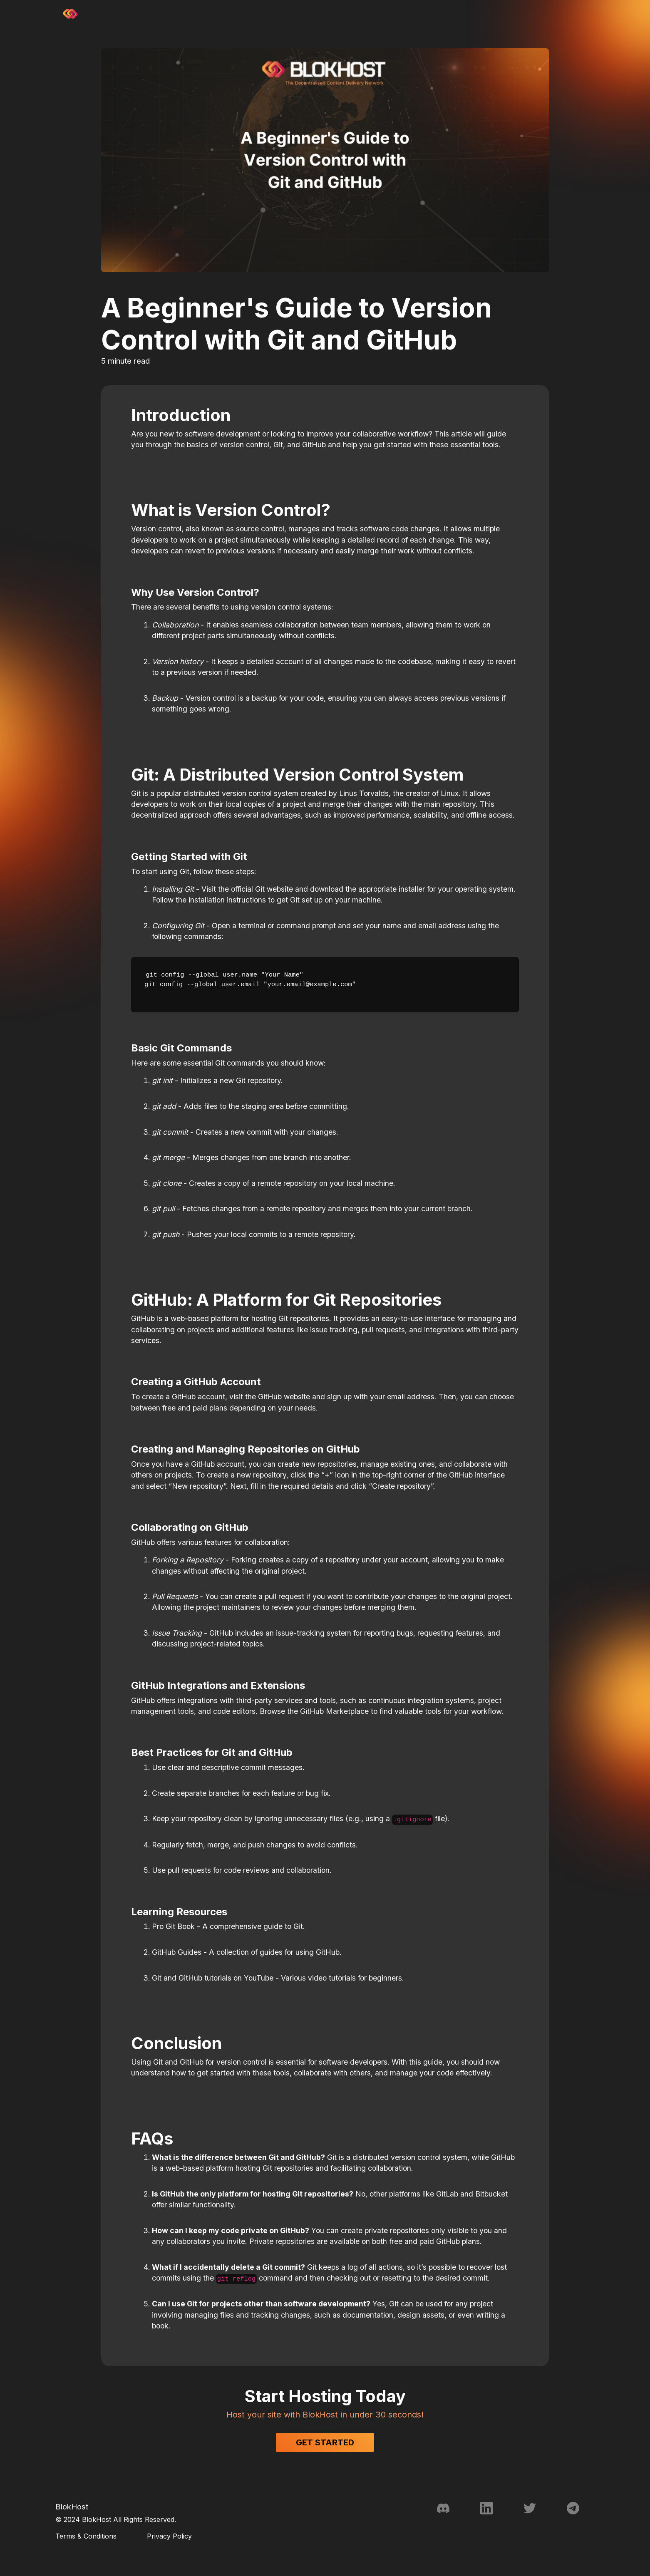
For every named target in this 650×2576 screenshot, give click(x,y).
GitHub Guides (176, 1952)
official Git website (262, 889)
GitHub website (284, 1396)
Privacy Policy (169, 2536)
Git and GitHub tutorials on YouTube (212, 1978)
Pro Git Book (173, 1926)
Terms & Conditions (86, 2536)
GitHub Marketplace (334, 1711)
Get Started (325, 2442)
